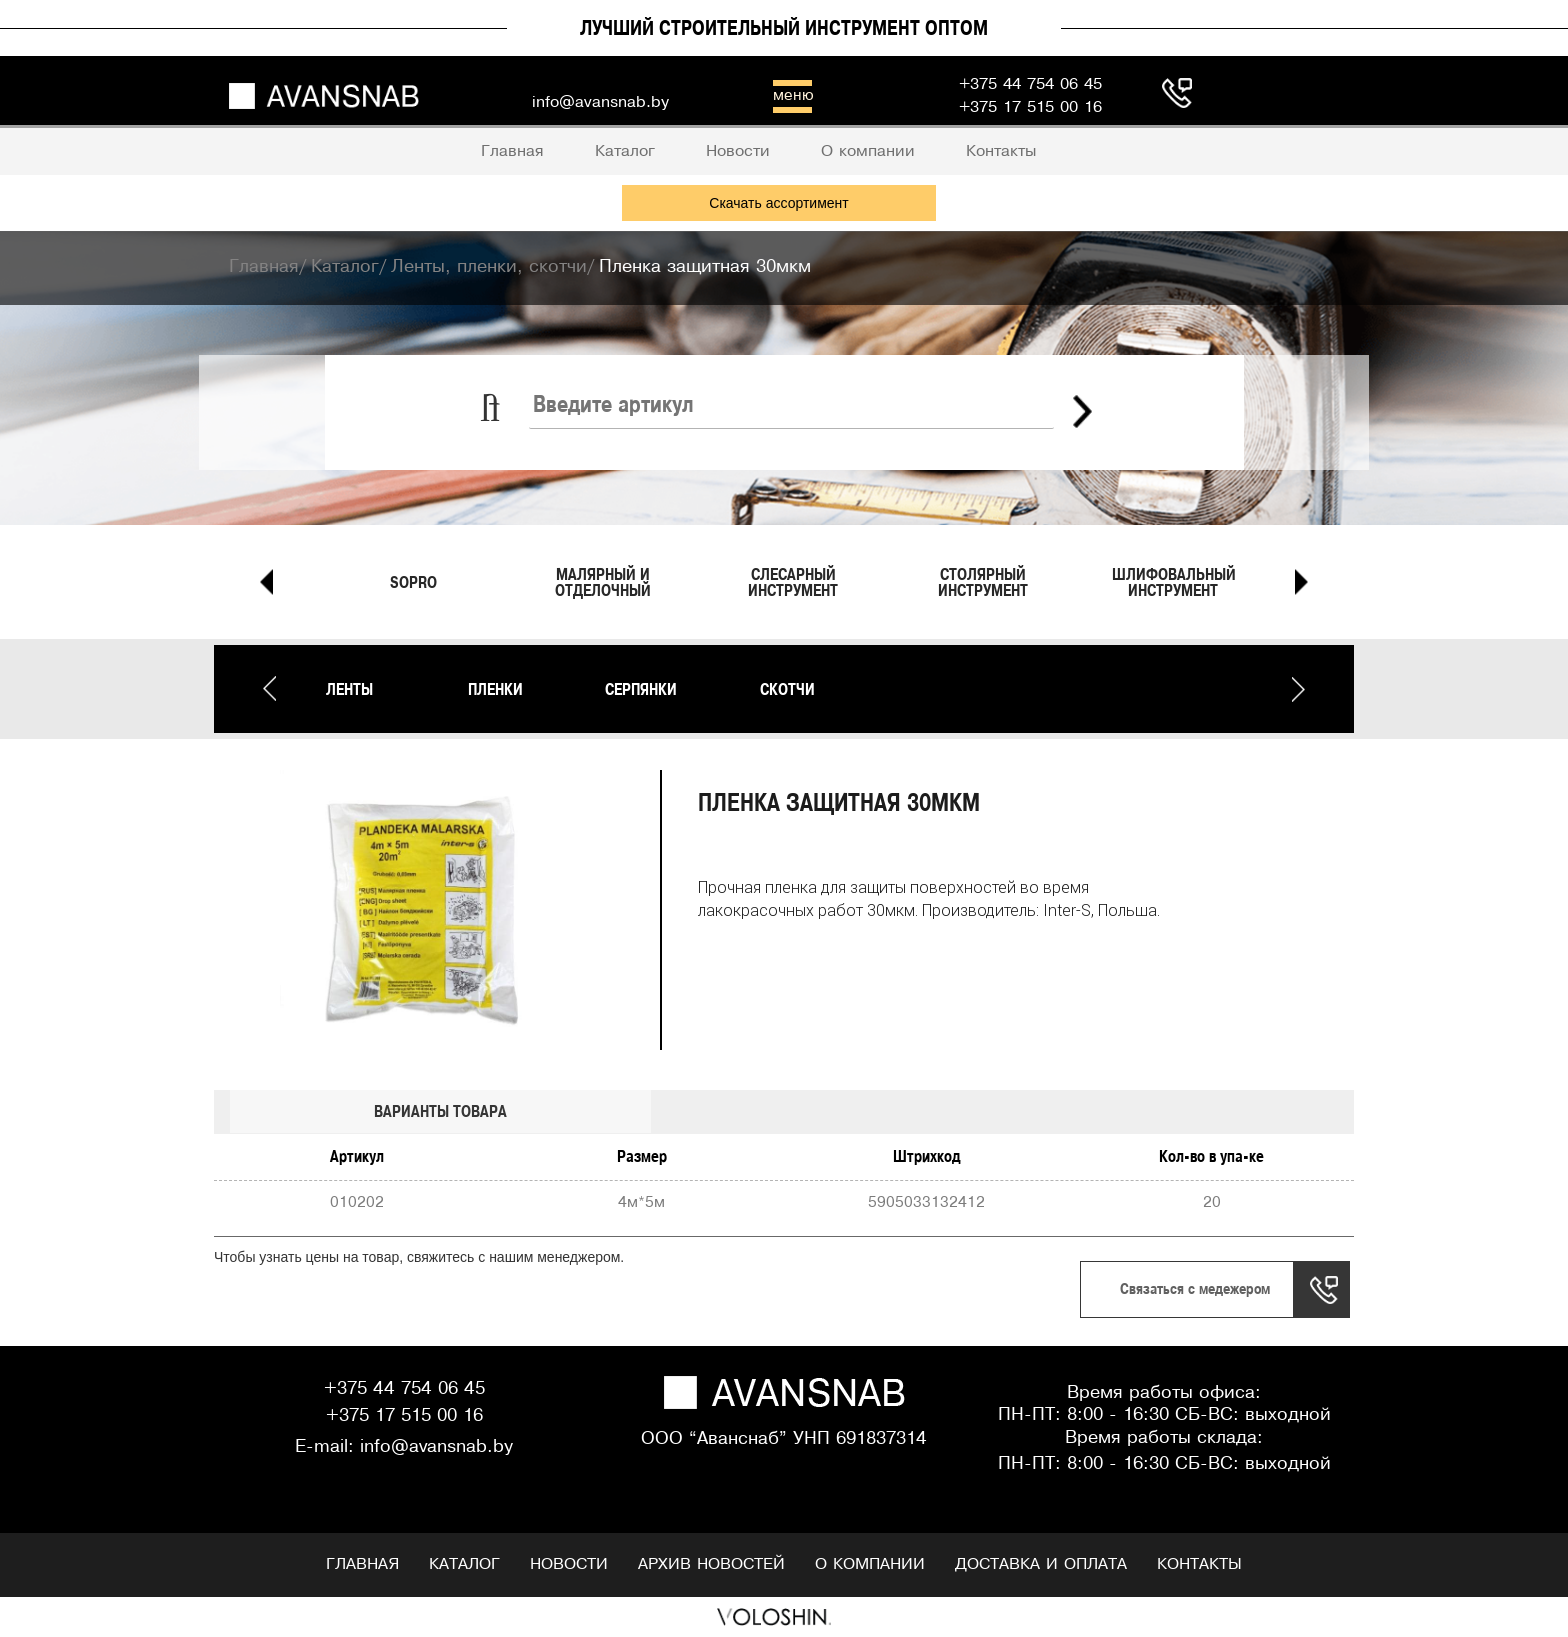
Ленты (349, 689)
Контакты (1199, 1564)
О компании (870, 1564)
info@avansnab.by (436, 1447)
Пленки (495, 689)
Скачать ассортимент (778, 203)
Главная (362, 1564)
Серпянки (641, 689)
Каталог (464, 1564)
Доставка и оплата (1041, 1564)
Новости (569, 1564)
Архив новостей (711, 1564)
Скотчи (787, 689)
